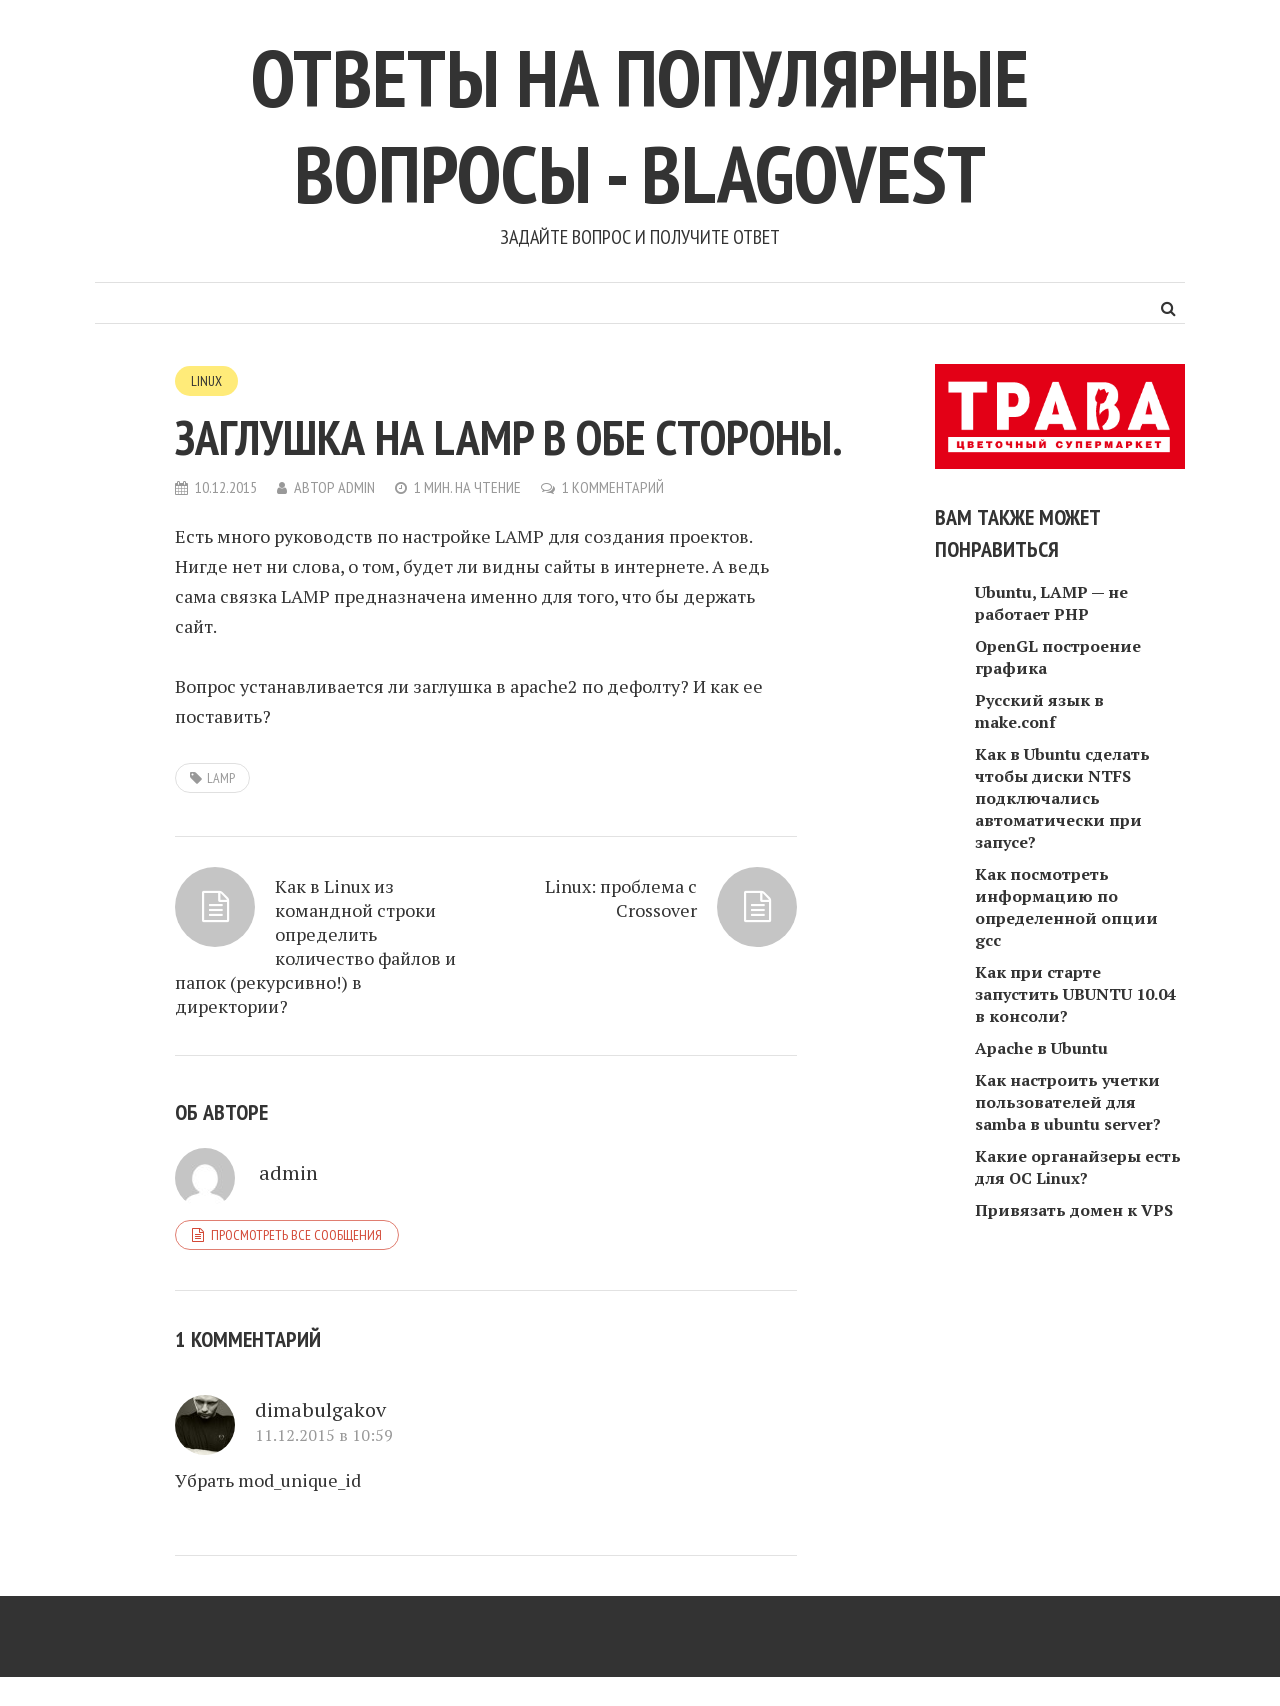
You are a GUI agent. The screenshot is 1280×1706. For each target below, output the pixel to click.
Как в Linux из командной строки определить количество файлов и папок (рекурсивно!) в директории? (315, 946)
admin (356, 487)
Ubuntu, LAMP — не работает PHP (1051, 603)
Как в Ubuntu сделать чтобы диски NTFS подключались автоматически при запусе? (1062, 798)
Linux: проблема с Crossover (621, 898)
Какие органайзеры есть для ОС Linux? (1078, 1167)
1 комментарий (613, 487)
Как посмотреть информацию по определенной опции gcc (1066, 907)
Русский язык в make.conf (1039, 711)
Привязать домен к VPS (1074, 1210)
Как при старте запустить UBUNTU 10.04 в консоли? (1075, 994)
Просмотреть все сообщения (296, 1235)
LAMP (221, 778)
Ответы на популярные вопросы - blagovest (640, 125)
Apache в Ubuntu (1041, 1048)
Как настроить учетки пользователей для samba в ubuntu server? (1068, 1102)
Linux (206, 381)
